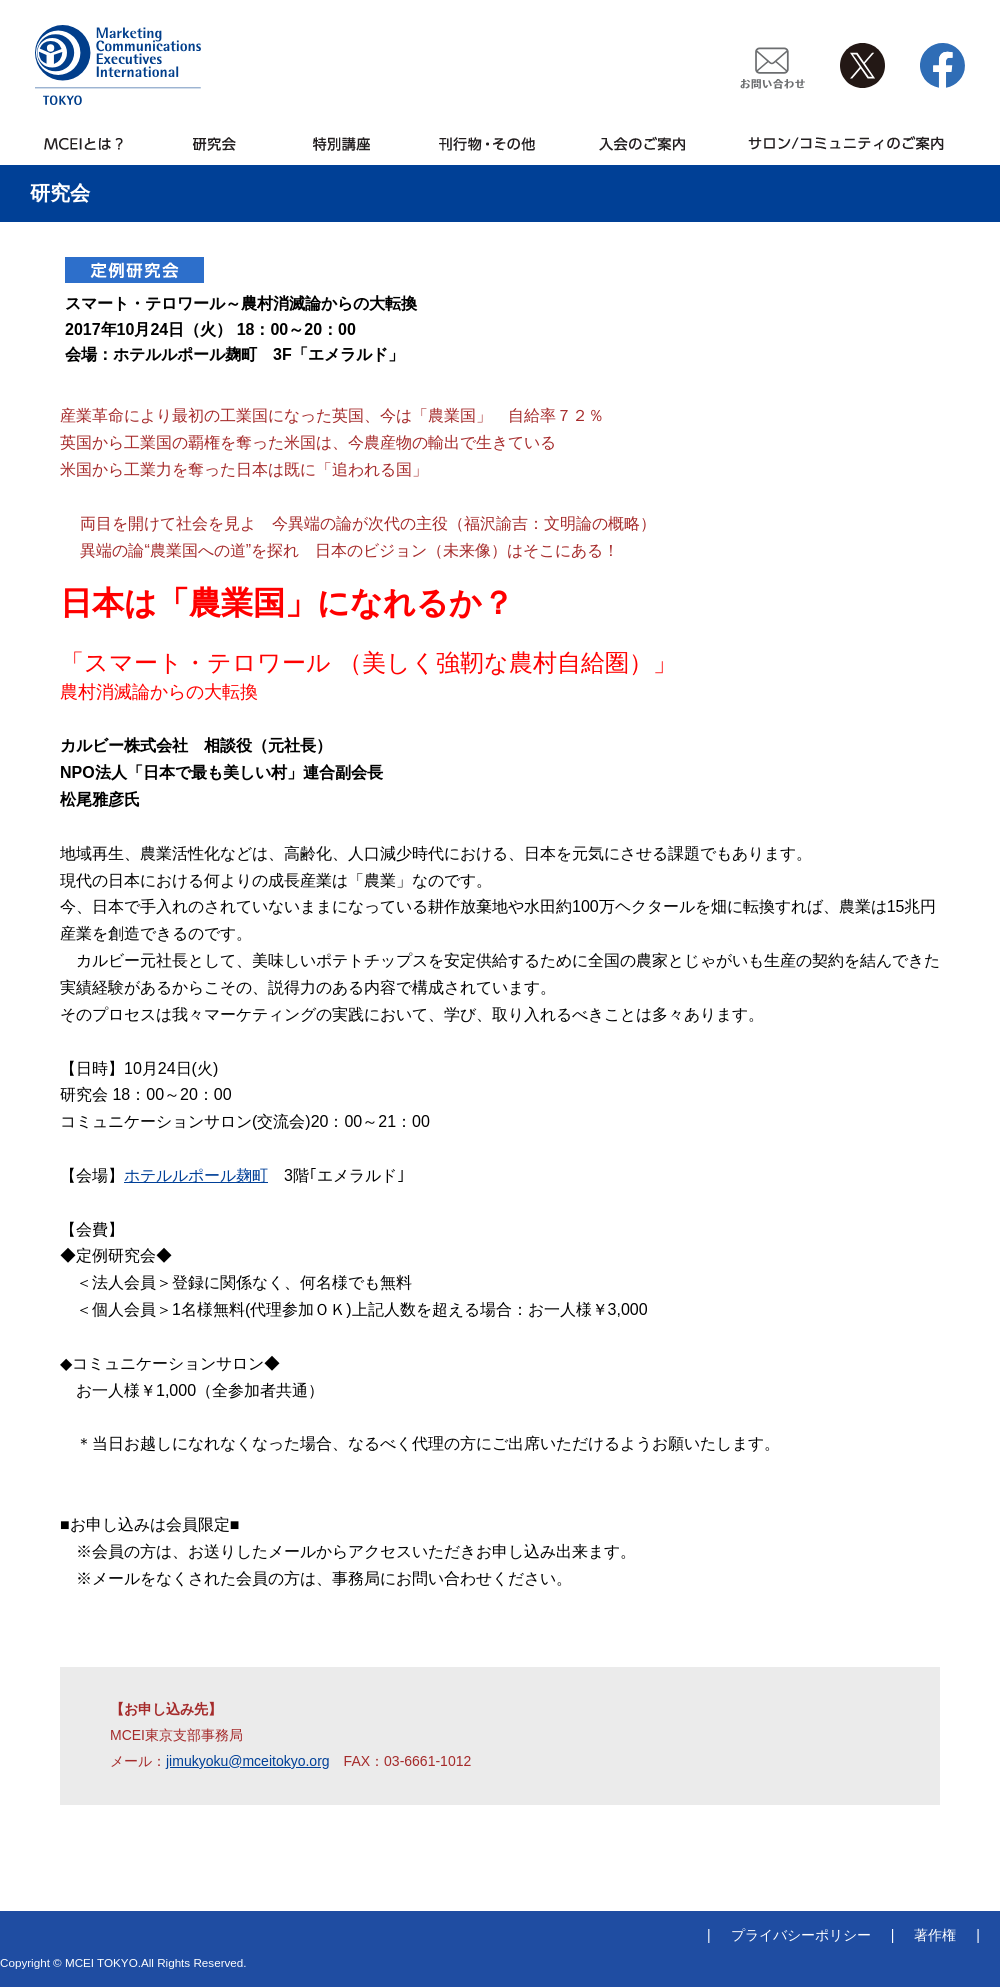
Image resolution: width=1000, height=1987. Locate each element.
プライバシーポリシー (801, 1935)
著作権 (935, 1935)
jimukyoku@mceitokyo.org (248, 1761)
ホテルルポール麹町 (196, 1175)
